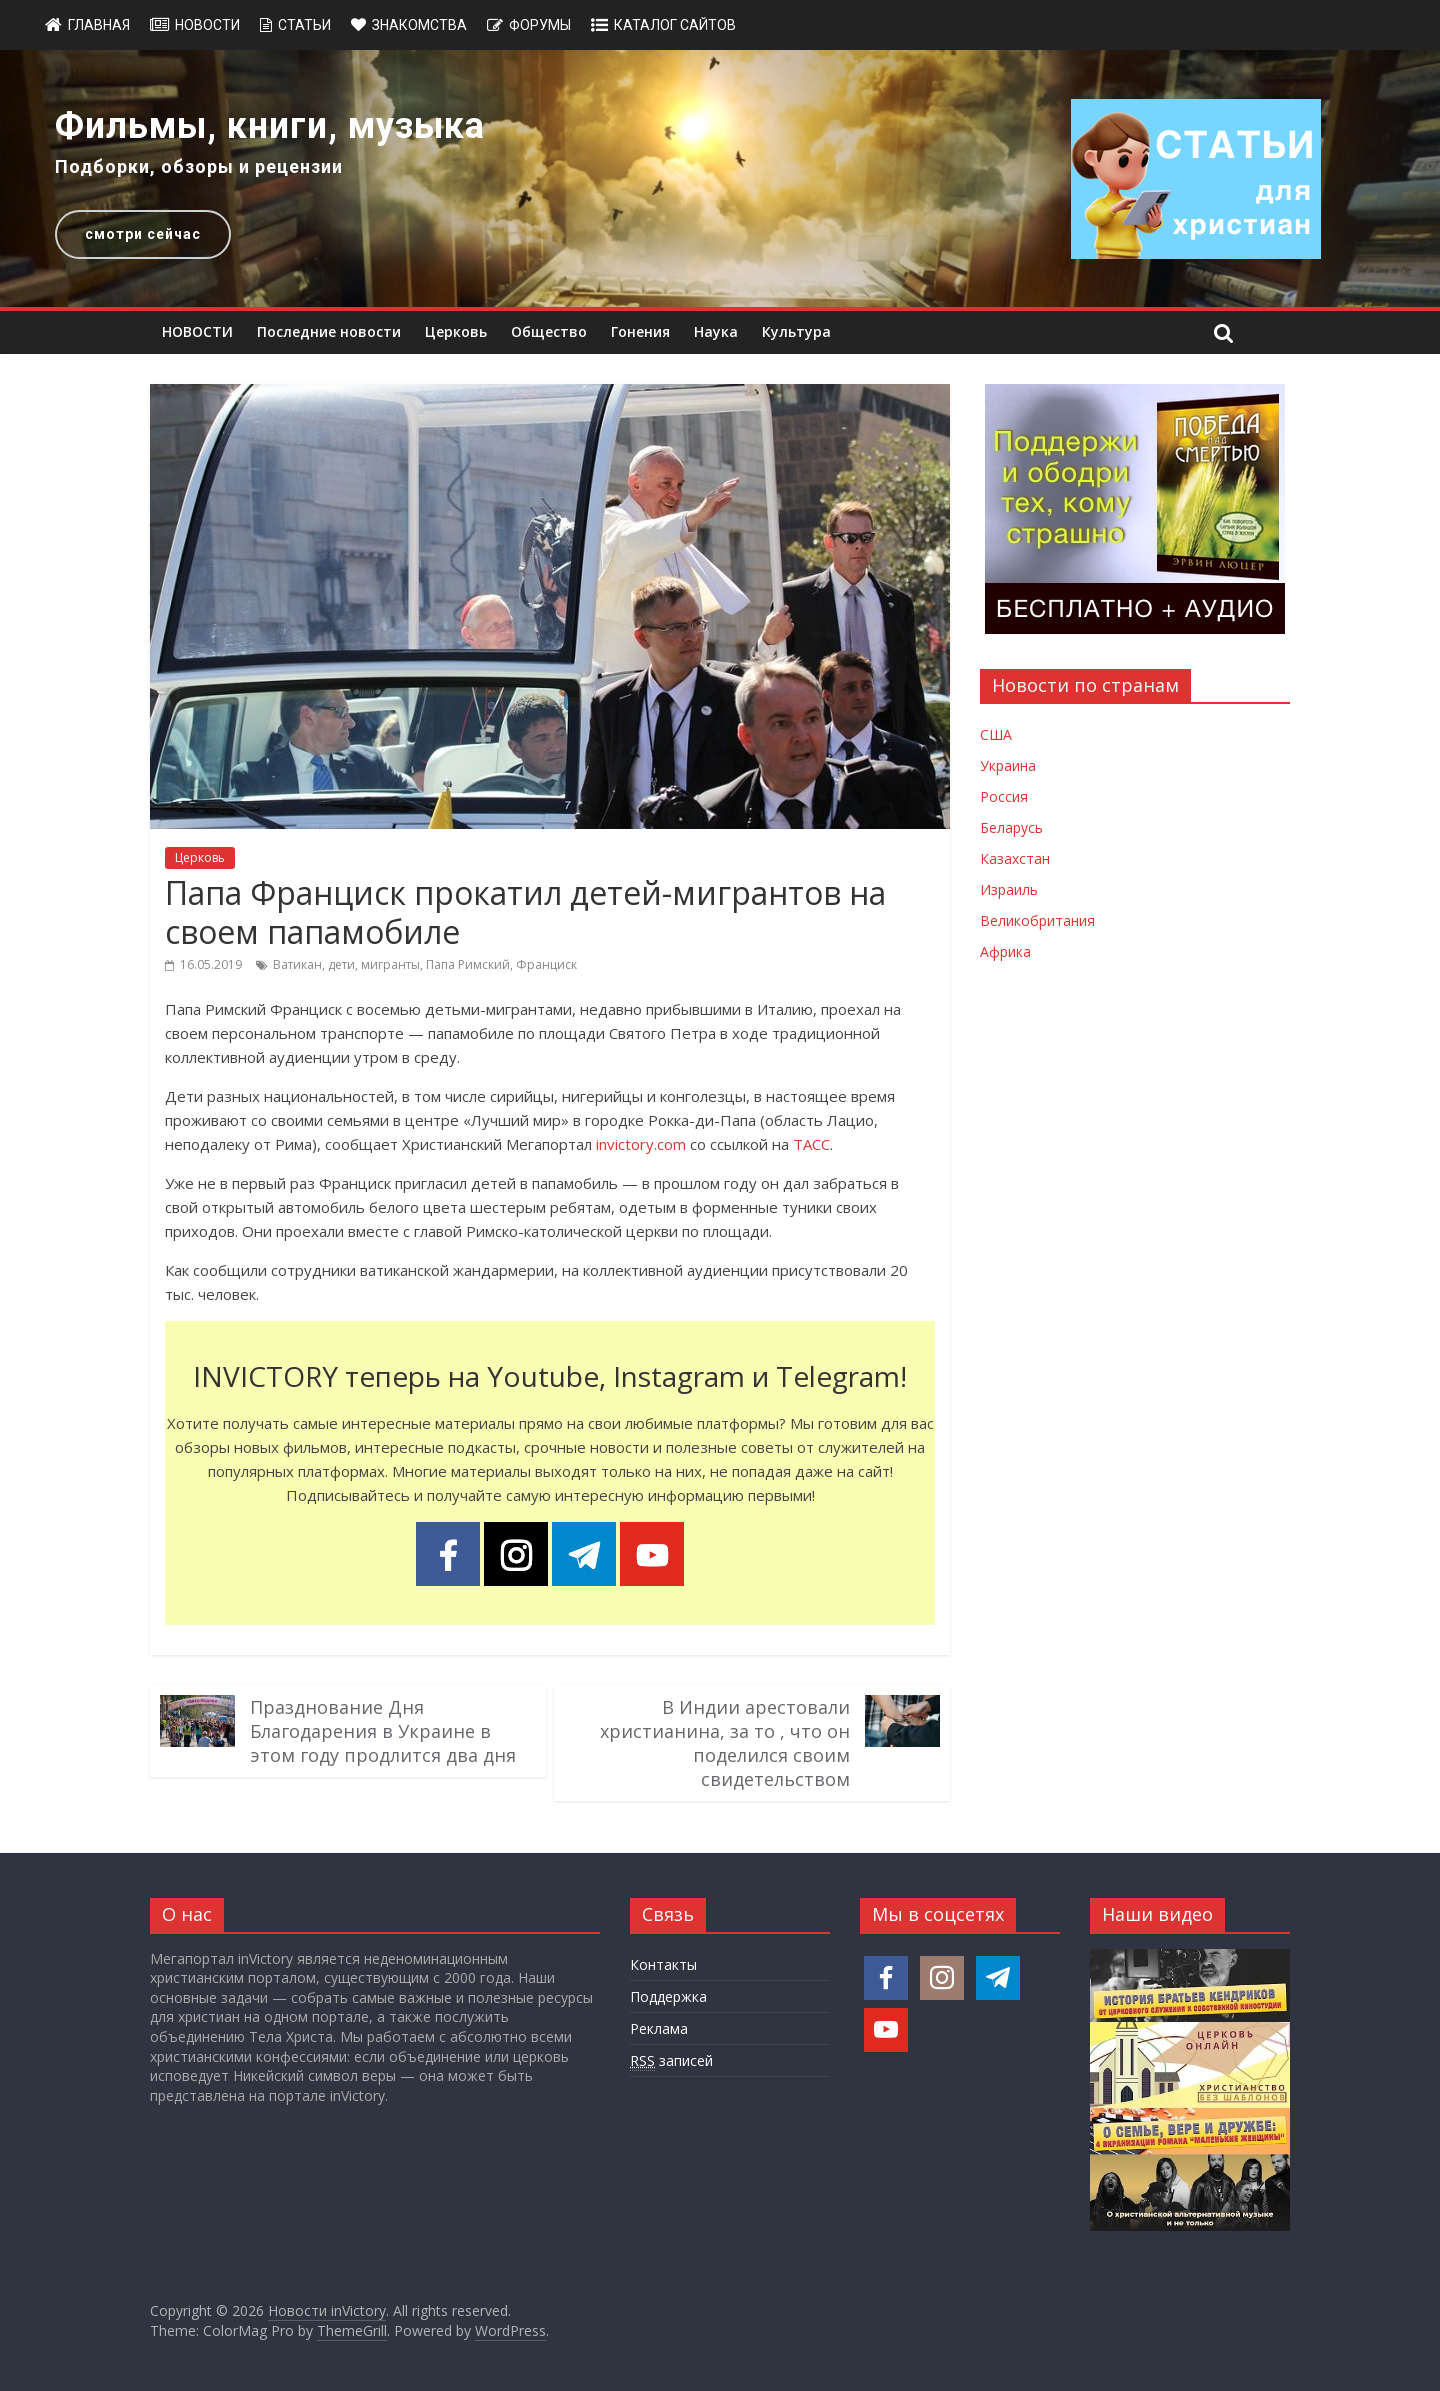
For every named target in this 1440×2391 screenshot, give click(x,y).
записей (671, 2061)
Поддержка (668, 1996)
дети (341, 964)
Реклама (659, 2028)
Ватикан (297, 964)
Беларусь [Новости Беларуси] (1011, 827)
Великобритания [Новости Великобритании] (1037, 920)
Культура (796, 331)
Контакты (663, 1964)
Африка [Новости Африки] (1005, 951)
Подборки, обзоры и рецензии (199, 166)
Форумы (540, 25)
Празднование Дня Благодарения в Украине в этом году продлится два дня (383, 1731)
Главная (99, 25)
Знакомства (419, 25)
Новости (207, 25)
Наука (716, 331)
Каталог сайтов (675, 25)
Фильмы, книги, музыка (270, 126)
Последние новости (329, 331)
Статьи (304, 25)
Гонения (640, 331)
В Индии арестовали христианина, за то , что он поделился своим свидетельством (725, 1743)
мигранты (390, 964)
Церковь (456, 331)
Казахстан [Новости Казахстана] (1015, 858)
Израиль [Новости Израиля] (1009, 889)
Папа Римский (468, 964)
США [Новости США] (996, 734)
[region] (720, 178)
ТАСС (811, 1144)
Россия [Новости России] (1004, 796)
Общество (549, 331)
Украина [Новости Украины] (1008, 765)
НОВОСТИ (197, 331)
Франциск (546, 964)
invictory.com (641, 1144)
